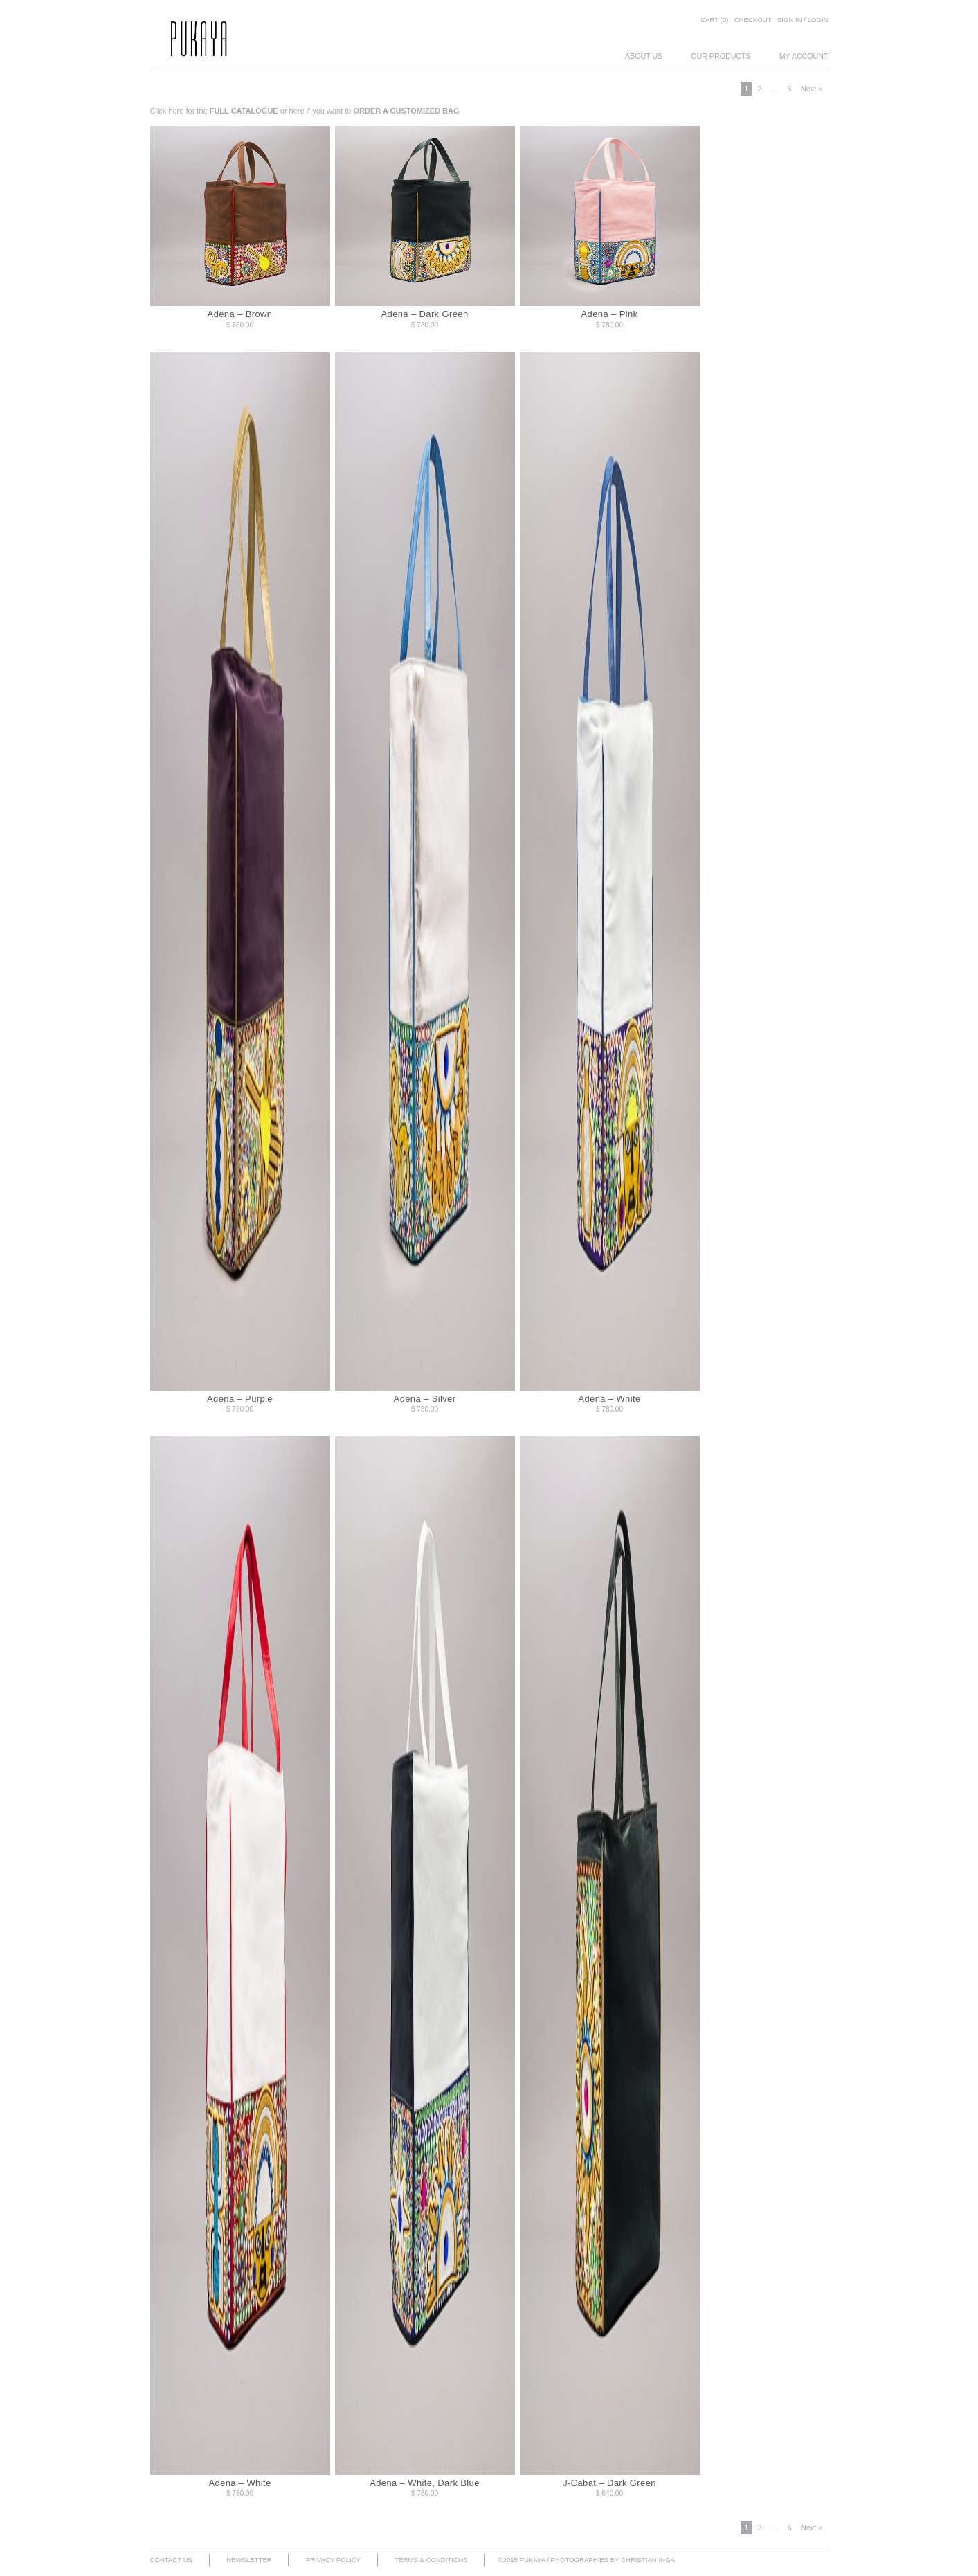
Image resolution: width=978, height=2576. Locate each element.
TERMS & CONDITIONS (431, 2560)
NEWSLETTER (249, 2560)
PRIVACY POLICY (333, 2560)
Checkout (753, 20)
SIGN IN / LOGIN (802, 20)
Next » (812, 88)
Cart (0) (714, 20)
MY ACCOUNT (803, 56)
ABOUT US (643, 56)
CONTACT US (171, 2560)
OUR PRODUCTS (720, 56)
